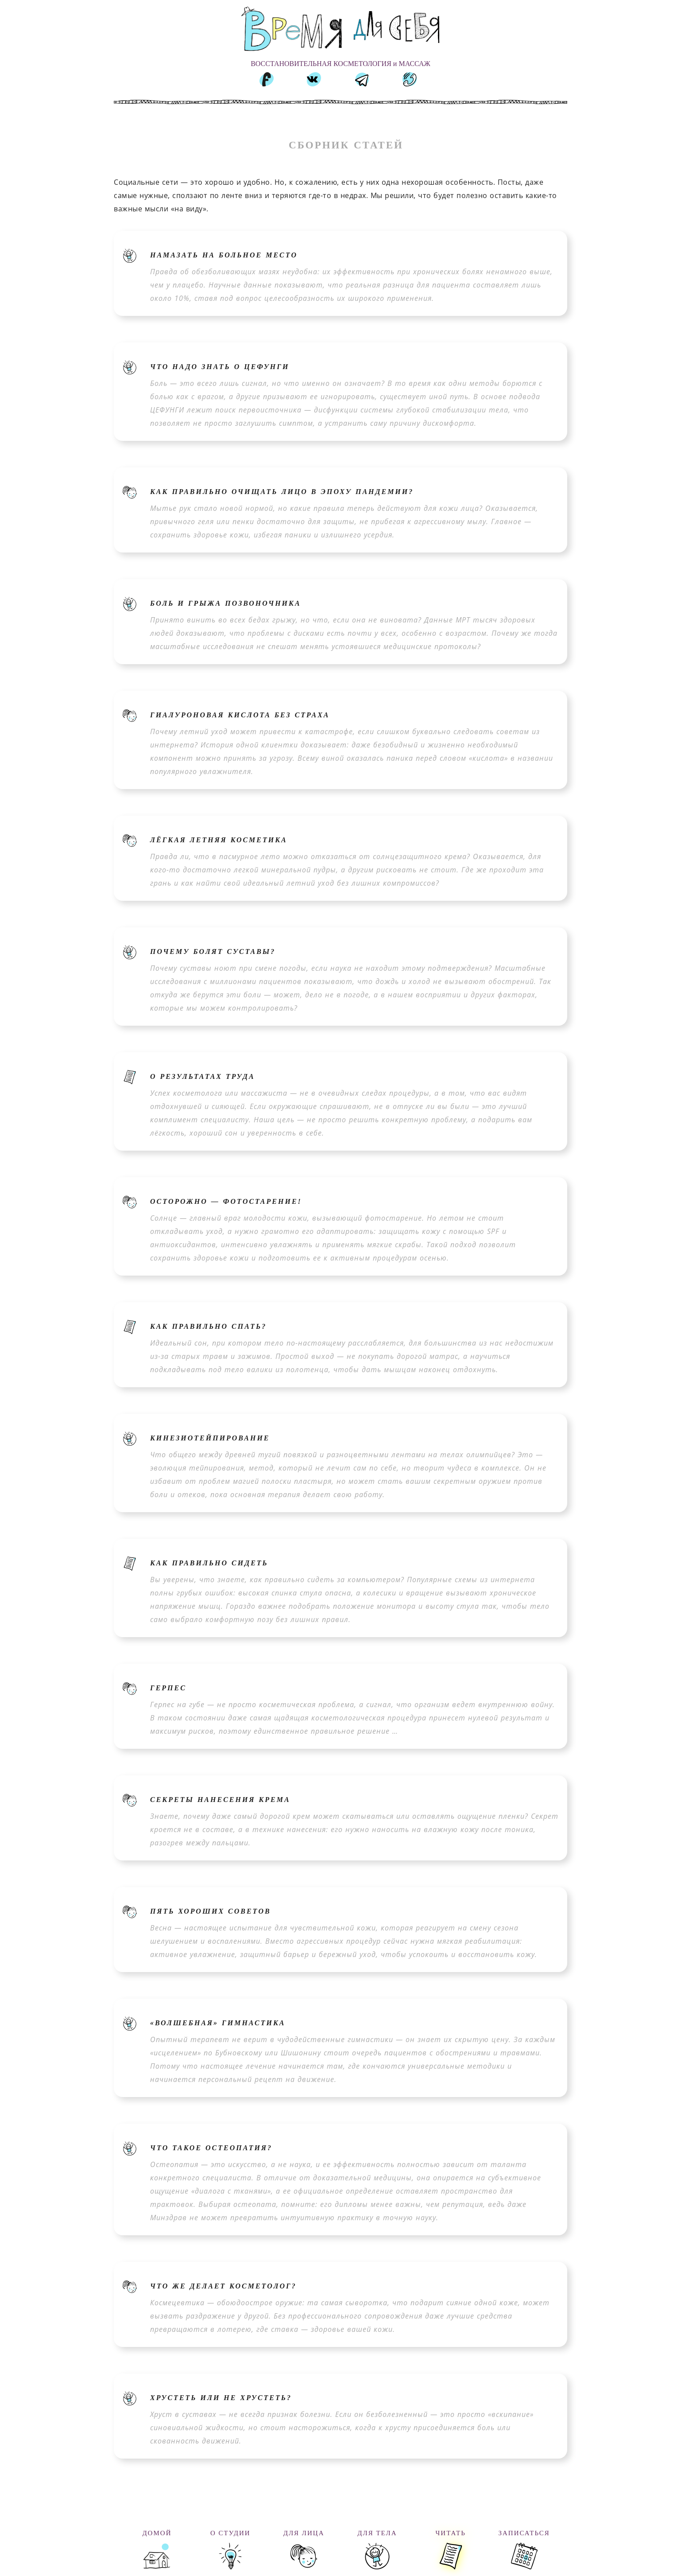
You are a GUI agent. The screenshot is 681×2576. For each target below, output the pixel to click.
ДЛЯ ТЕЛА (377, 2533)
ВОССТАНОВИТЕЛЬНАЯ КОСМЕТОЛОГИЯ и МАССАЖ (340, 63)
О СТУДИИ (230, 2533)
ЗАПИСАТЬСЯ (523, 2533)
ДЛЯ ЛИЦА (304, 2533)
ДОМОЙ (156, 2533)
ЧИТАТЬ (451, 2533)
